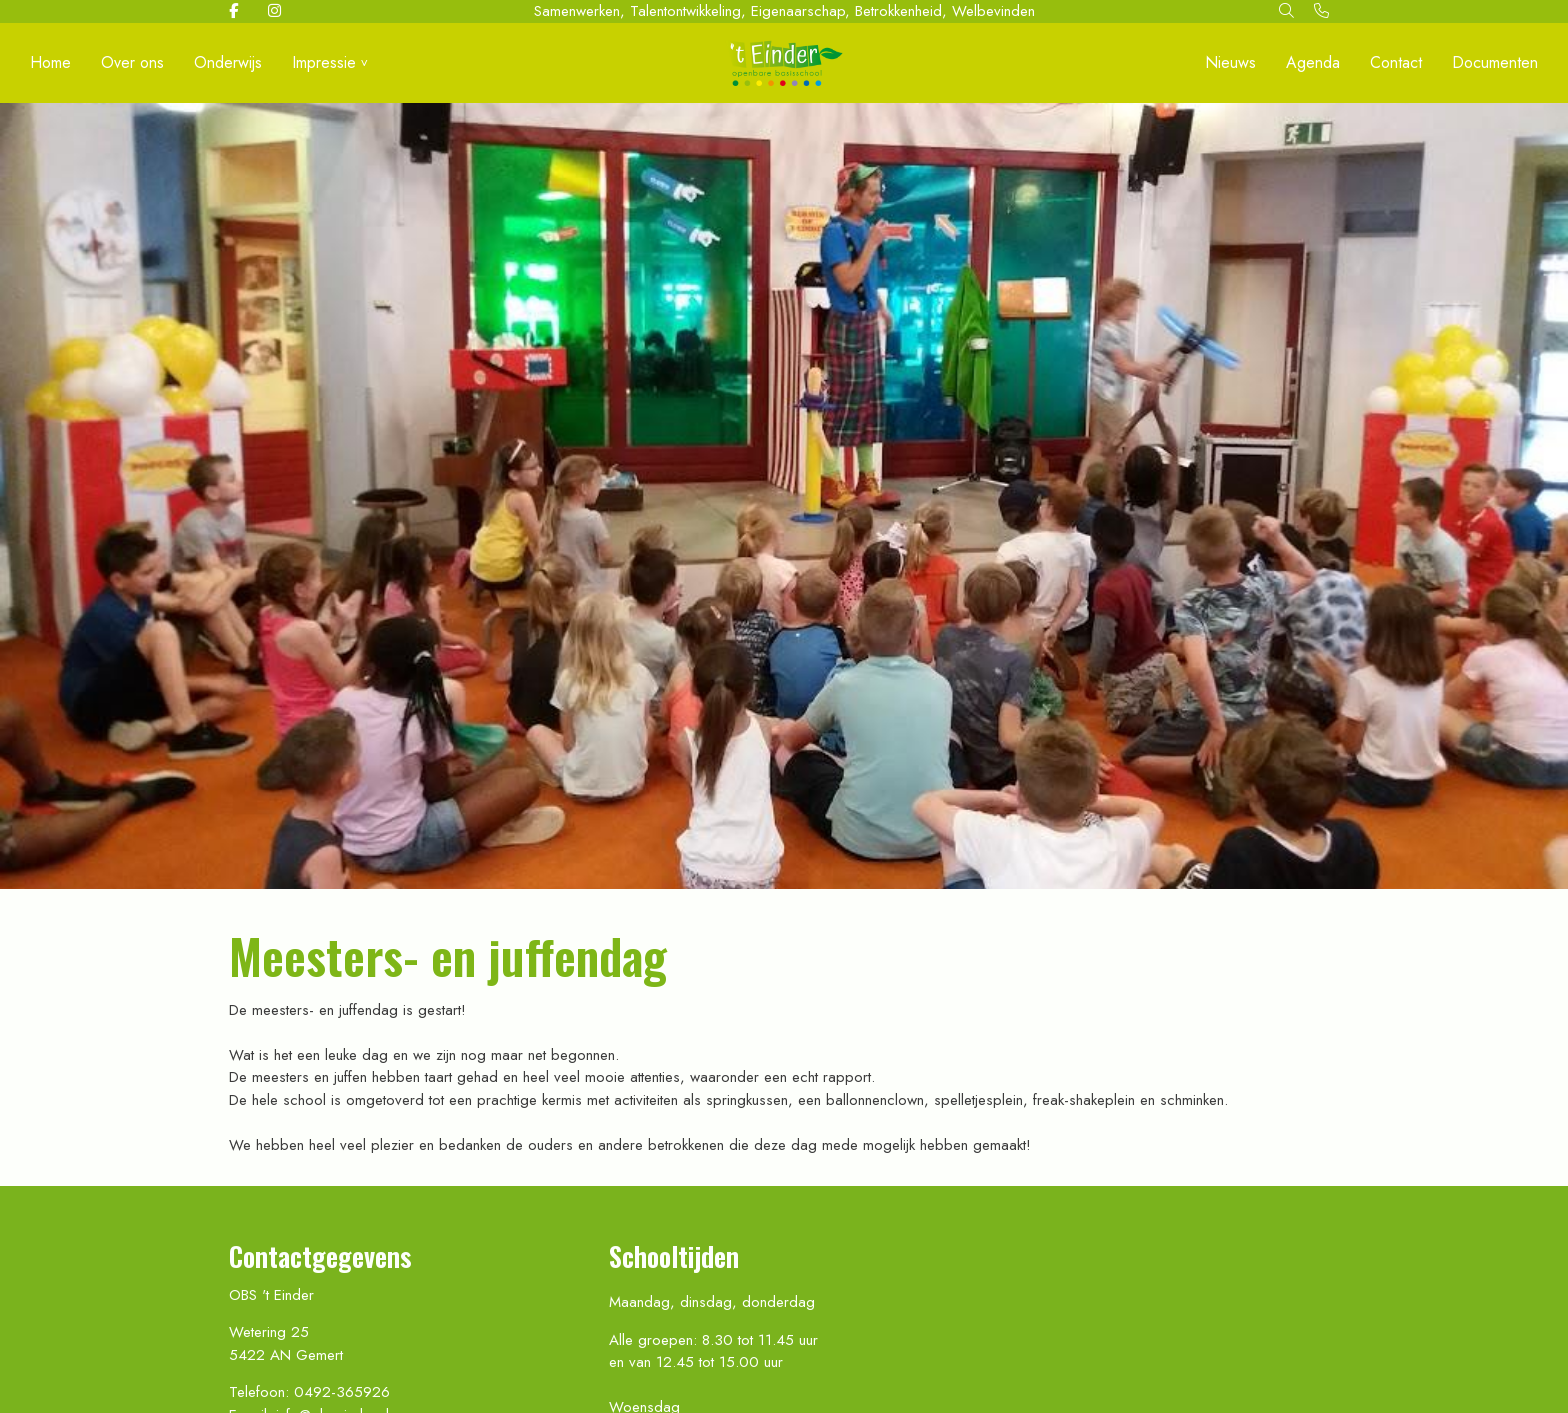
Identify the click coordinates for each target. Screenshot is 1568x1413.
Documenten (1495, 62)
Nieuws (1230, 62)
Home (50, 62)
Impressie (324, 62)
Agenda (1313, 62)
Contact (1396, 62)
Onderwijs (228, 62)
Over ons (132, 62)
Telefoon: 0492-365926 (309, 1392)
